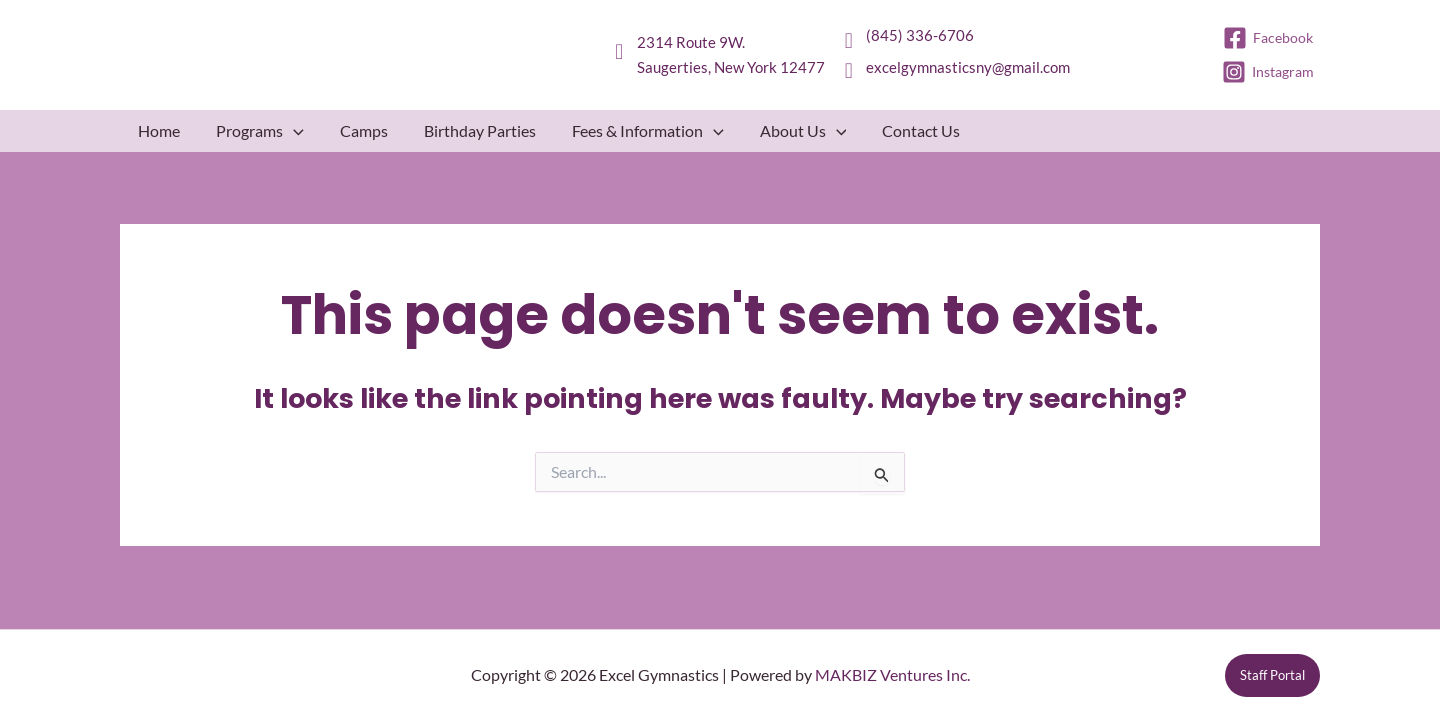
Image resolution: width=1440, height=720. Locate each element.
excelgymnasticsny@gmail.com (968, 67)
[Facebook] (1269, 38)
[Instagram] (1269, 72)
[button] (293, 131)
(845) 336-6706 (920, 35)
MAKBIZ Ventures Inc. (892, 674)
